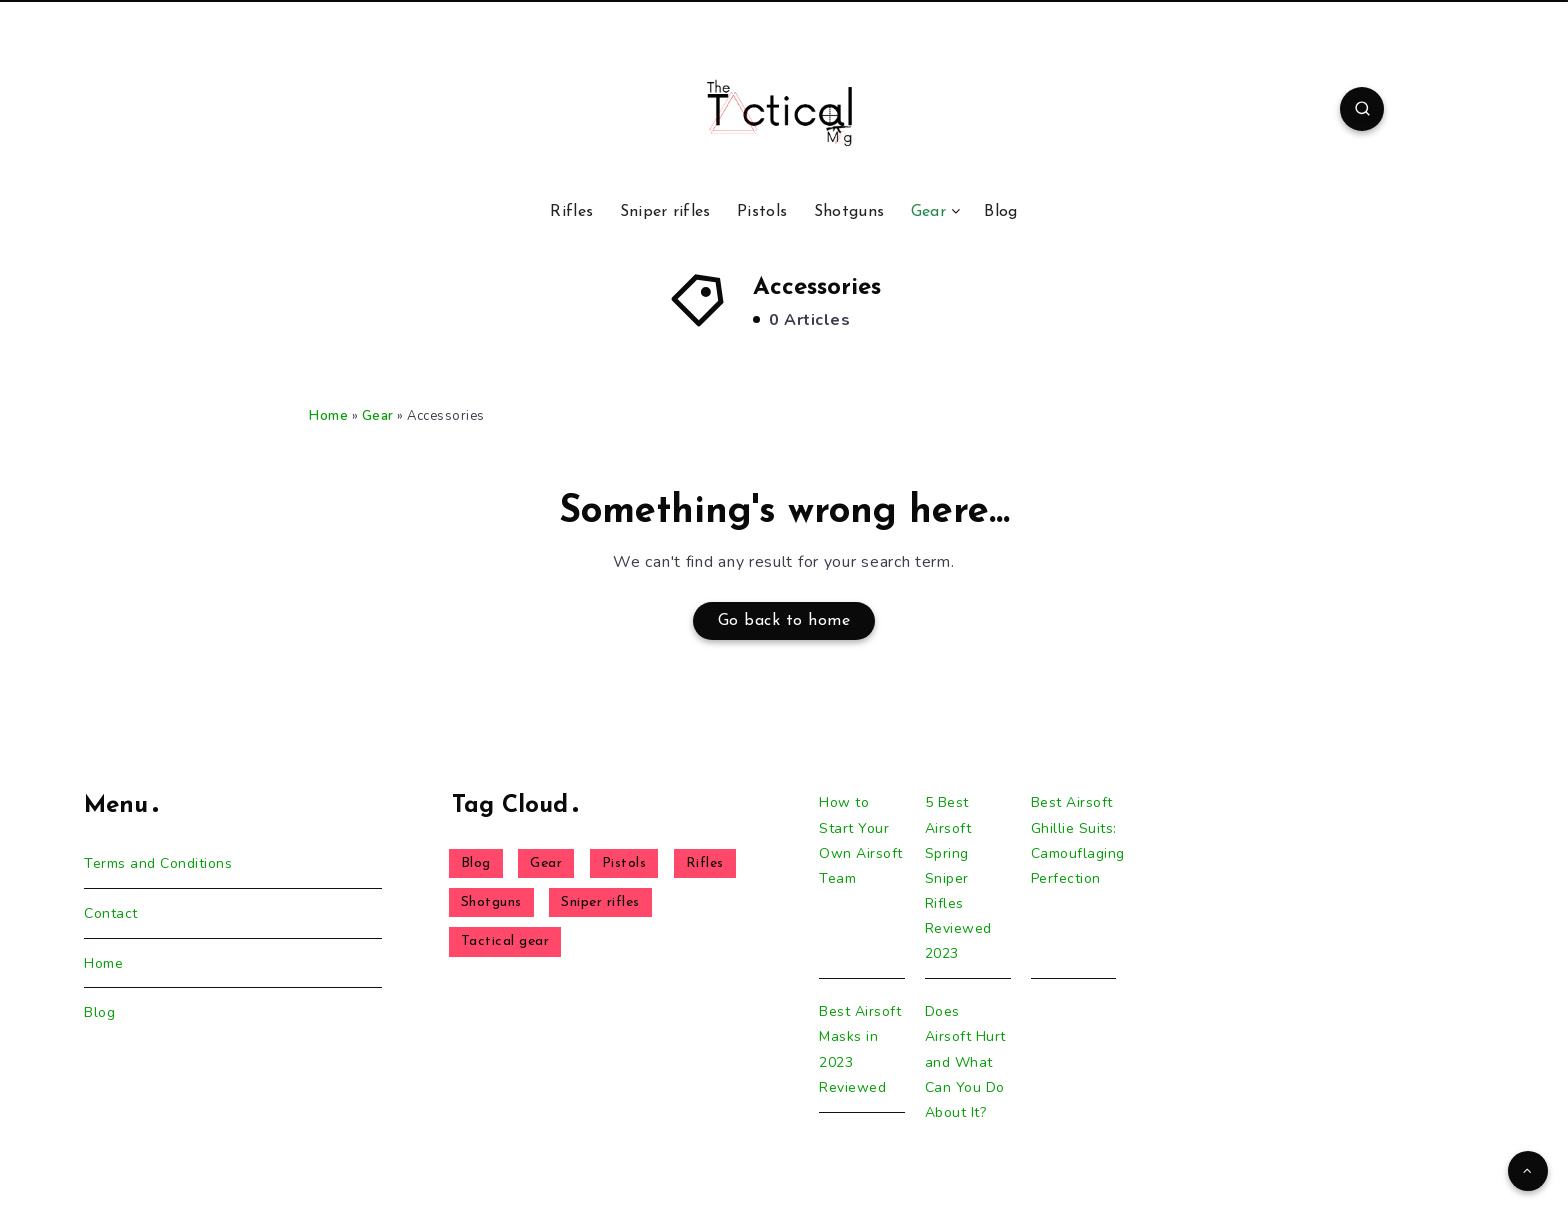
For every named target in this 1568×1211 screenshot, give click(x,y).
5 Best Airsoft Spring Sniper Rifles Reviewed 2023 (958, 878)
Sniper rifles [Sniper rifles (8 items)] (600, 902)
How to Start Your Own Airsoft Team (861, 840)
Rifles (571, 212)
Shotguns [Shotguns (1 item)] (491, 902)
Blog (1000, 212)
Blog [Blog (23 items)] (476, 863)
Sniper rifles (665, 212)
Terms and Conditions (158, 863)
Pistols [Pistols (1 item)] (624, 863)
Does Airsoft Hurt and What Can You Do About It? (965, 1062)
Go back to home (784, 621)
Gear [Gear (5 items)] (546, 863)
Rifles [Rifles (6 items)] (705, 863)
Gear (928, 212)
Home (328, 416)
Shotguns (849, 212)
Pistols (762, 212)
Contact (111, 913)
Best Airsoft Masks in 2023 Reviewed (860, 1049)
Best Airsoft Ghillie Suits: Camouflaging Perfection (1078, 840)
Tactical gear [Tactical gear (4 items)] (505, 941)
